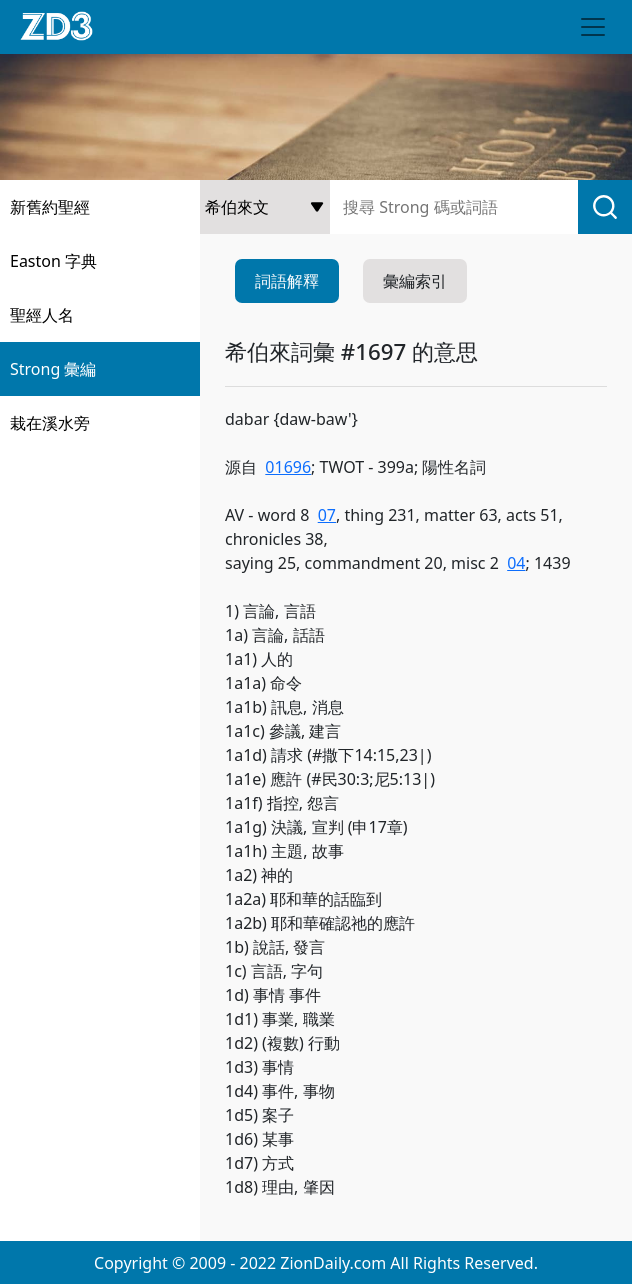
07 (327, 515)
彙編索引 (415, 281)
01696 (288, 467)
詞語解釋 (287, 281)
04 (516, 563)
